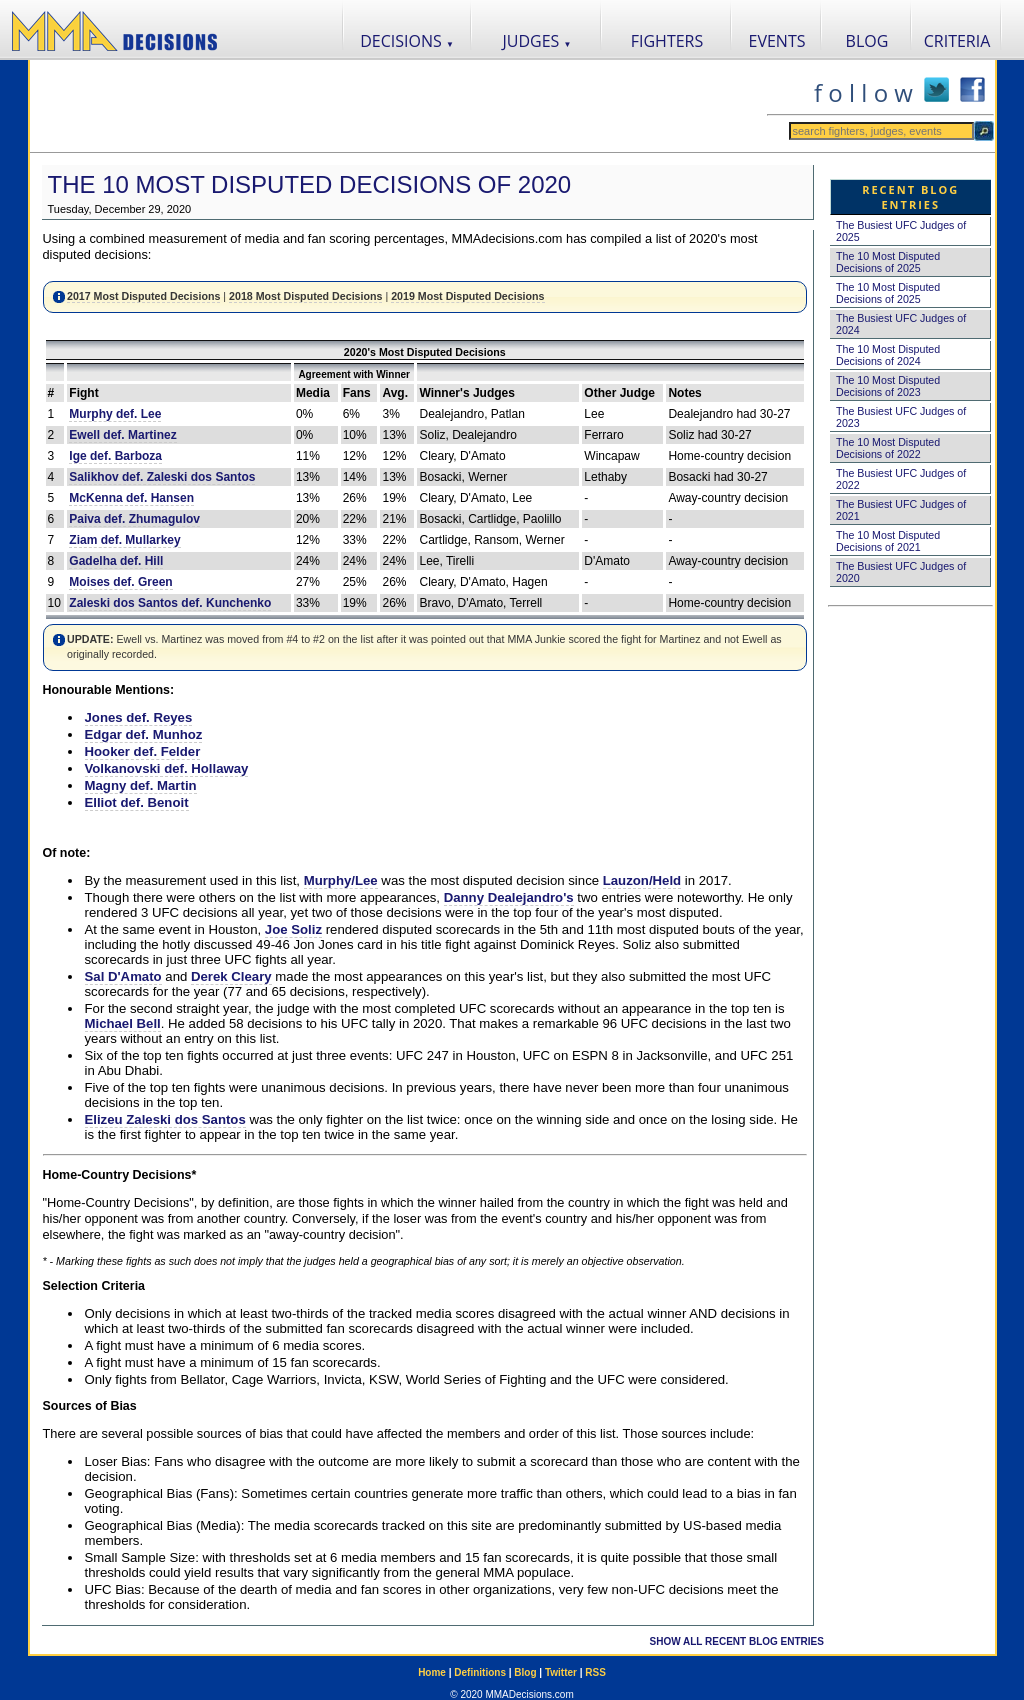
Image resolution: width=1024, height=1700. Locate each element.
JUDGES (537, 41)
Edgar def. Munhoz (144, 734)
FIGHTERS (667, 41)
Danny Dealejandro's (509, 897)
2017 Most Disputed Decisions (143, 296)
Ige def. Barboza (115, 456)
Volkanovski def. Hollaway (167, 768)
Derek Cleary (231, 976)
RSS (595, 1672)
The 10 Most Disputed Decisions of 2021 (888, 541)
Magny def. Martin (141, 785)
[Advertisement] (398, 106)
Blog (525, 1672)
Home (432, 1672)
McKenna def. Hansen (131, 498)
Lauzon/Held (642, 880)
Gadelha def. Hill (116, 561)
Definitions (480, 1672)
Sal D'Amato (123, 976)
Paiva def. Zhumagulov (134, 519)
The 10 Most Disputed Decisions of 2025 (888, 262)
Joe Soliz (293, 929)
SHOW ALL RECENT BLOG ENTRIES (737, 1641)
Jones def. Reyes (139, 717)
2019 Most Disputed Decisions (467, 296)
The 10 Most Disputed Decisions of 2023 (888, 386)
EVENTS (777, 41)
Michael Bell (123, 1023)
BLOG (867, 41)
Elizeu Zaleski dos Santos (165, 1119)
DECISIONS (407, 41)
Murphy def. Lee (115, 414)
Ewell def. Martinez (122, 435)
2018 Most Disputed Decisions (305, 296)
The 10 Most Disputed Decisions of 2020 (310, 184)
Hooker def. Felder (143, 751)
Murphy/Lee (341, 880)
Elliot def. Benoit (137, 802)
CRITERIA (957, 41)
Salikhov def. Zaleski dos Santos (162, 477)
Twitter (561, 1672)
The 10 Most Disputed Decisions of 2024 (888, 355)
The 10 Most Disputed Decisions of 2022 (888, 448)
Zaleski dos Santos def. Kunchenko (170, 603)
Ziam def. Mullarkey (124, 540)
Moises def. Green (120, 582)
